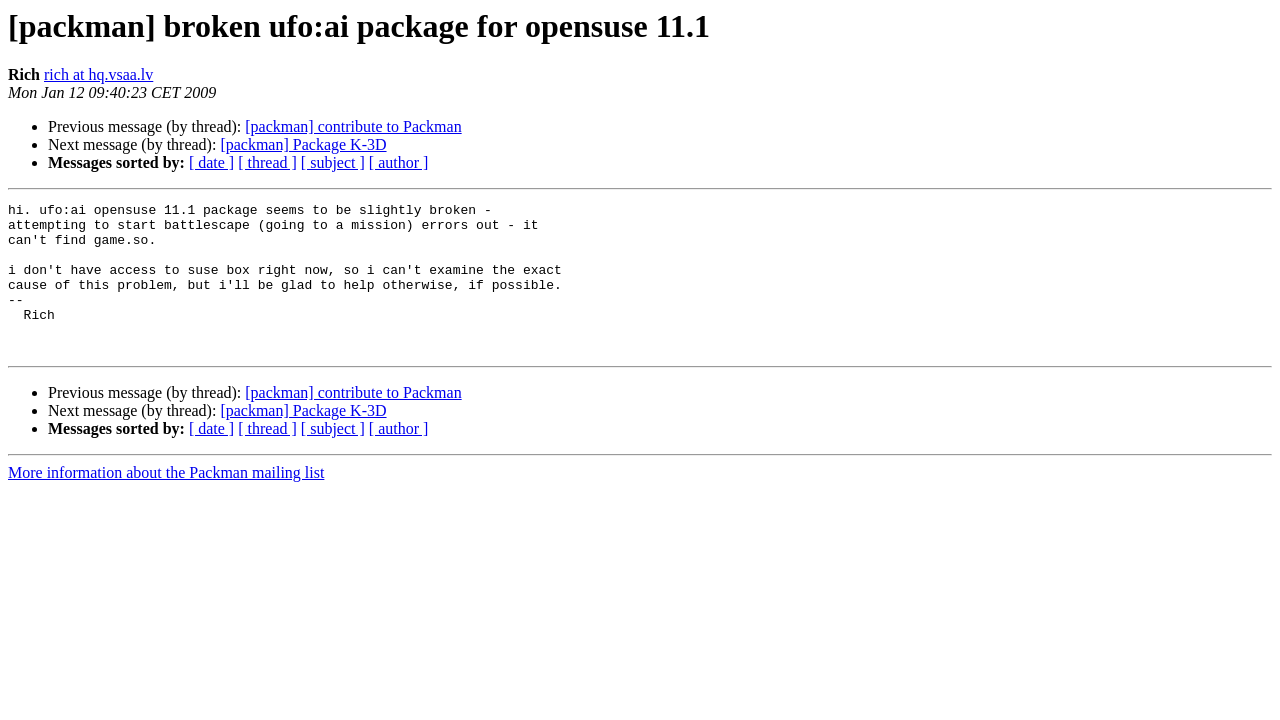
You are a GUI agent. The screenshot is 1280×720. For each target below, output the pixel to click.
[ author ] (399, 162)
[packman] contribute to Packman (353, 126)
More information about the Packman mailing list (166, 502)
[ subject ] (333, 162)
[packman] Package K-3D (303, 144)
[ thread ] (267, 162)
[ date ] (211, 162)
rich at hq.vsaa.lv (98, 74)
